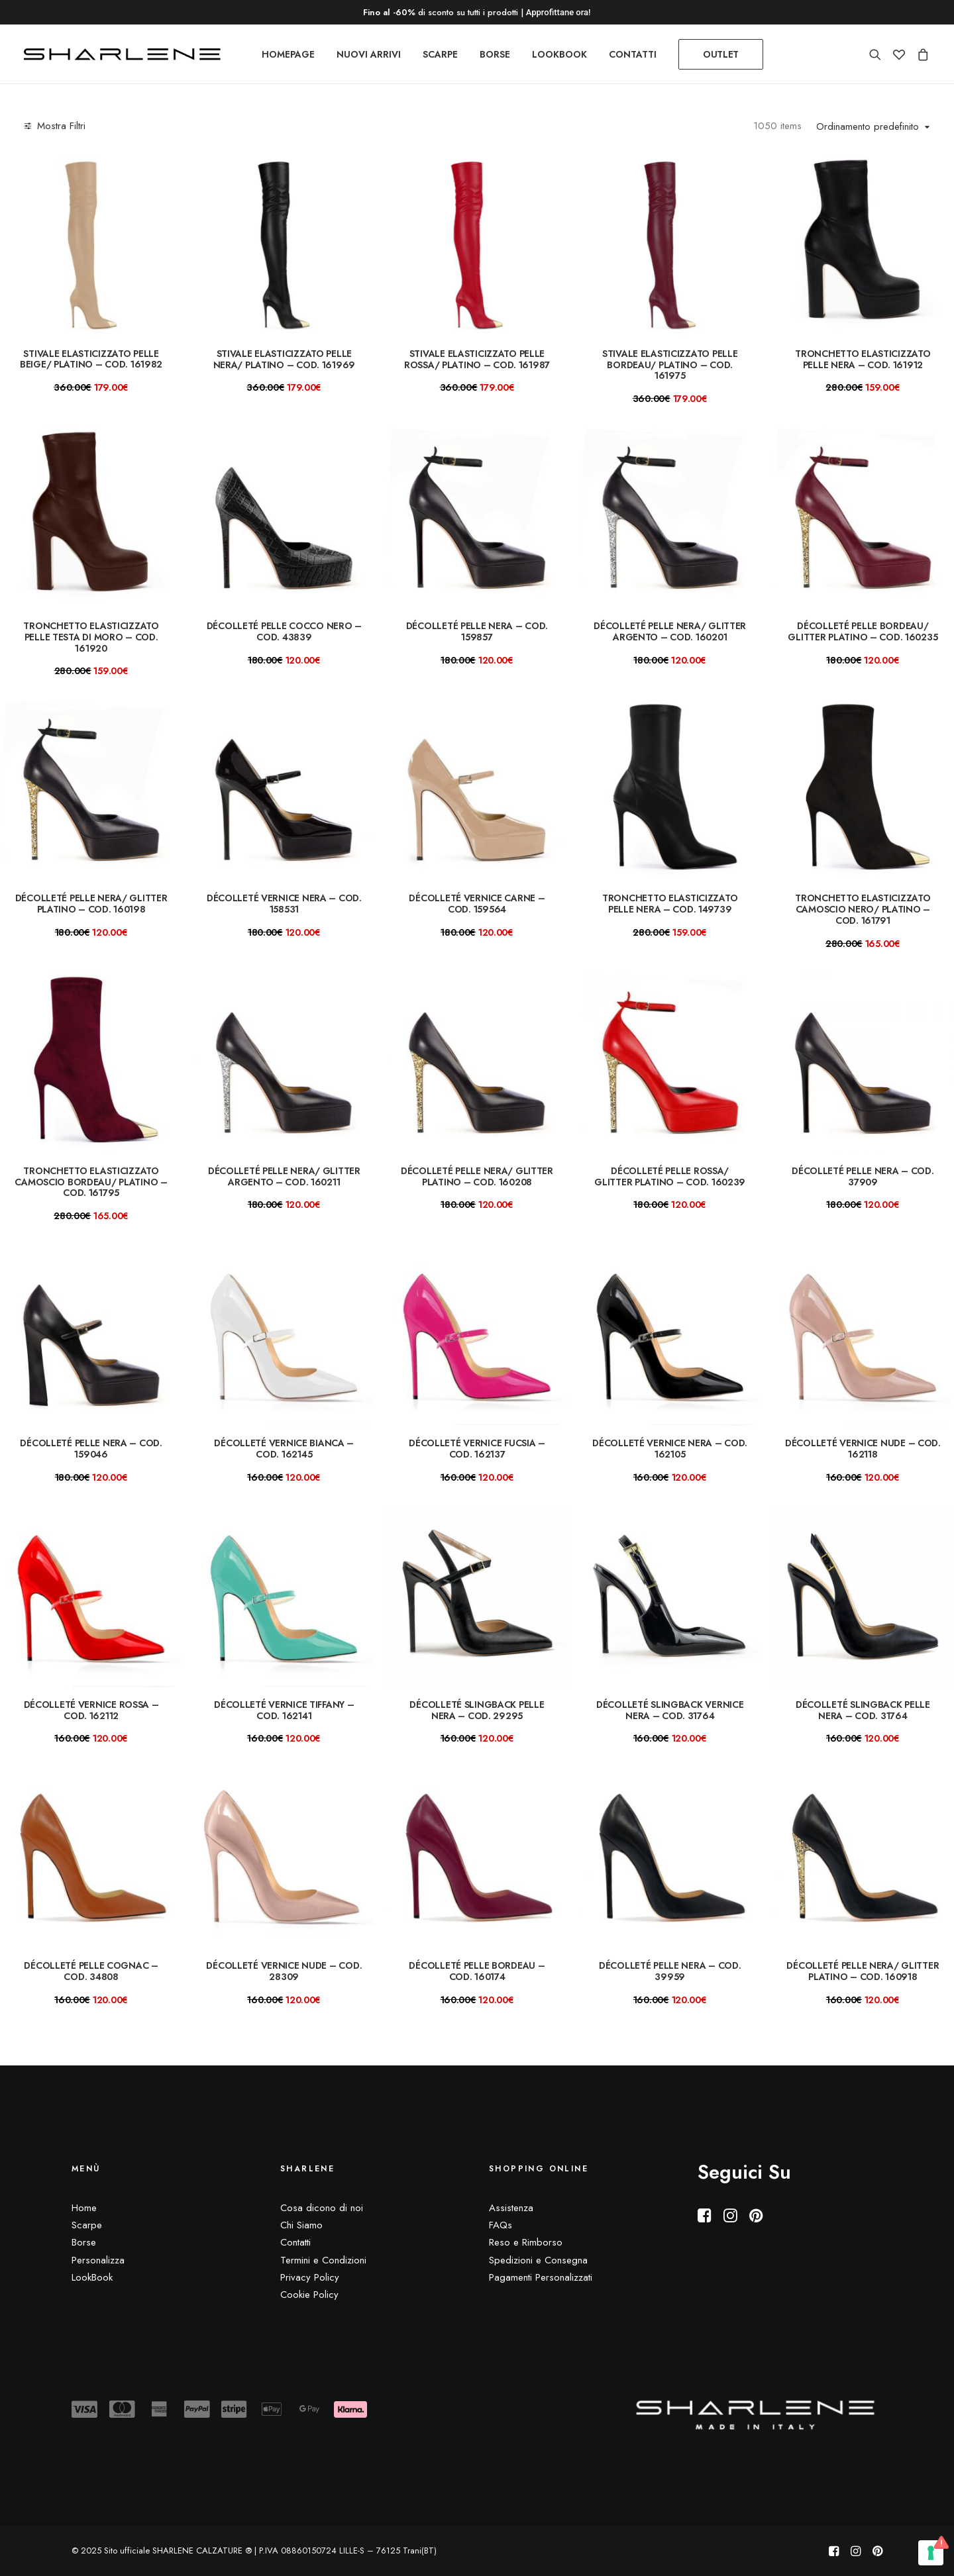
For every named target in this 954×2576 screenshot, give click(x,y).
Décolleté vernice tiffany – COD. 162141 (284, 1710)
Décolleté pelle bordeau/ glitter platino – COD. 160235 (862, 631)
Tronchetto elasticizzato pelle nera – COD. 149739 (669, 903)
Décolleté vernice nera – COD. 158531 (284, 903)
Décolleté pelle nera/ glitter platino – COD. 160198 (91, 903)
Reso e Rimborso (525, 2242)
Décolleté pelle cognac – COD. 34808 (91, 1971)
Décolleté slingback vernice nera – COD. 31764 (669, 1710)
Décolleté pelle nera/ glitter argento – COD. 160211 (284, 1176)
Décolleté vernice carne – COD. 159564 (477, 903)
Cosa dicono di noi (321, 2208)
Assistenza (511, 2208)
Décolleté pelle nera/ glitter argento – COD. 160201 (670, 631)
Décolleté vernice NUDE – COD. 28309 (284, 1971)
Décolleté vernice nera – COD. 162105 (669, 1448)
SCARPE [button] (440, 54)
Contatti (295, 2242)
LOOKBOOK (559, 54)
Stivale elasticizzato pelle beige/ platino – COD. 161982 (91, 359)
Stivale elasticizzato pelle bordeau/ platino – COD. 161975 (669, 365)
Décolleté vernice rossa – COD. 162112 (91, 1710)
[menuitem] (288, 54)
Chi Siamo (301, 2225)
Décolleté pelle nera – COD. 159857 (477, 631)
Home (84, 2208)
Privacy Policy (309, 2277)
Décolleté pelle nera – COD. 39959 (670, 1971)
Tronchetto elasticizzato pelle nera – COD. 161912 (862, 359)
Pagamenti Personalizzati (540, 2277)
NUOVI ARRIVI (369, 54)
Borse (84, 2242)
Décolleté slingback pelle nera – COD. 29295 (476, 1710)
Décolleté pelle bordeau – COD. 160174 (477, 1971)
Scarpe (87, 2225)
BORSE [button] (495, 54)
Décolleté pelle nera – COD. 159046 (91, 1448)
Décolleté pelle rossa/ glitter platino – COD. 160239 (669, 1176)
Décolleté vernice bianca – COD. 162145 (284, 1448)
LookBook (92, 2277)
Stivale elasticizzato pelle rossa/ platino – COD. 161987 (477, 359)
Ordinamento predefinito (867, 127)
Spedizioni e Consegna (538, 2260)
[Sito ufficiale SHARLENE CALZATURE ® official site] (125, 54)
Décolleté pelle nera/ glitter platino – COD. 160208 (477, 1176)
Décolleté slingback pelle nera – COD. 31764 (863, 1710)
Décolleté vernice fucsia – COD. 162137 (477, 1448)
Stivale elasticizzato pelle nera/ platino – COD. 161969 (284, 359)
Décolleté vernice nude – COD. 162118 (863, 1448)
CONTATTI (633, 54)
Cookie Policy (309, 2294)
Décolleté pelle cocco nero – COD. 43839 (284, 631)
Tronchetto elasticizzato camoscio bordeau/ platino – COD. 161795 (91, 1182)
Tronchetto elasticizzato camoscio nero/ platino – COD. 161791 (862, 909)
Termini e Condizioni (323, 2260)
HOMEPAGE (288, 54)
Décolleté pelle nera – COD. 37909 (862, 1176)
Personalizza (98, 2260)
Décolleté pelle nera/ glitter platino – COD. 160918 (862, 1971)
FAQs (500, 2225)
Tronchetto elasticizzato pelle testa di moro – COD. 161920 (90, 637)
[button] (878, 54)
